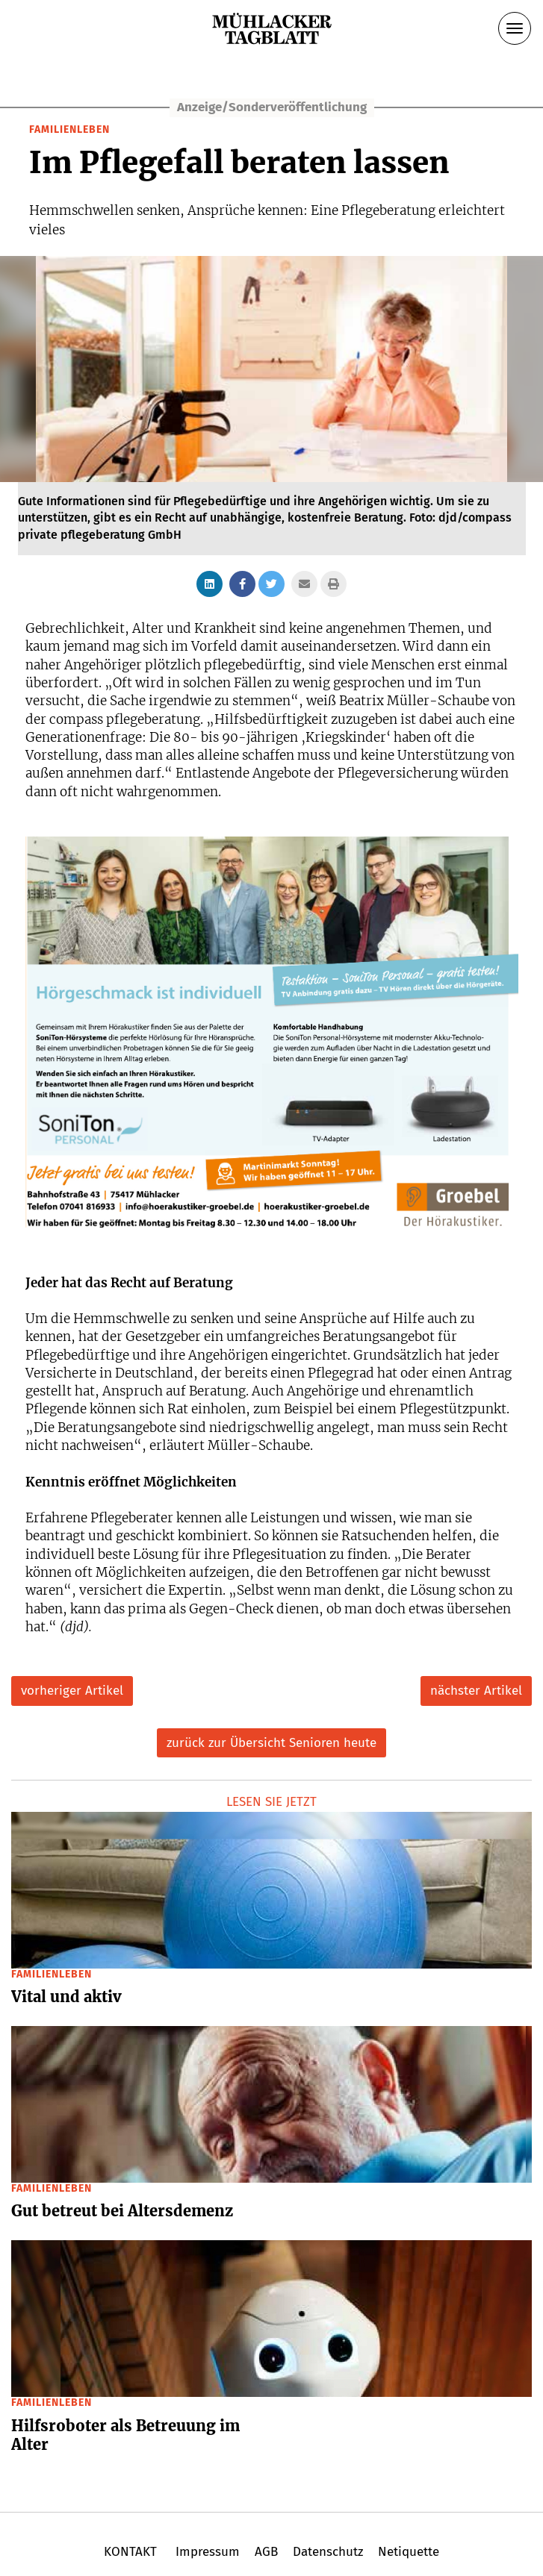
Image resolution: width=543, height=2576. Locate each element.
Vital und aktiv (66, 1996)
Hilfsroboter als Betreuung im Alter (125, 2435)
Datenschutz (328, 2552)
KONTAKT (132, 2552)
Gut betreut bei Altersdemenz (122, 2210)
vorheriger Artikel (72, 1690)
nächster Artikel (476, 1690)
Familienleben (69, 129)
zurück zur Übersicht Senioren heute (271, 1743)
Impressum (208, 2552)
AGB (266, 2552)
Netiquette (406, 2552)
